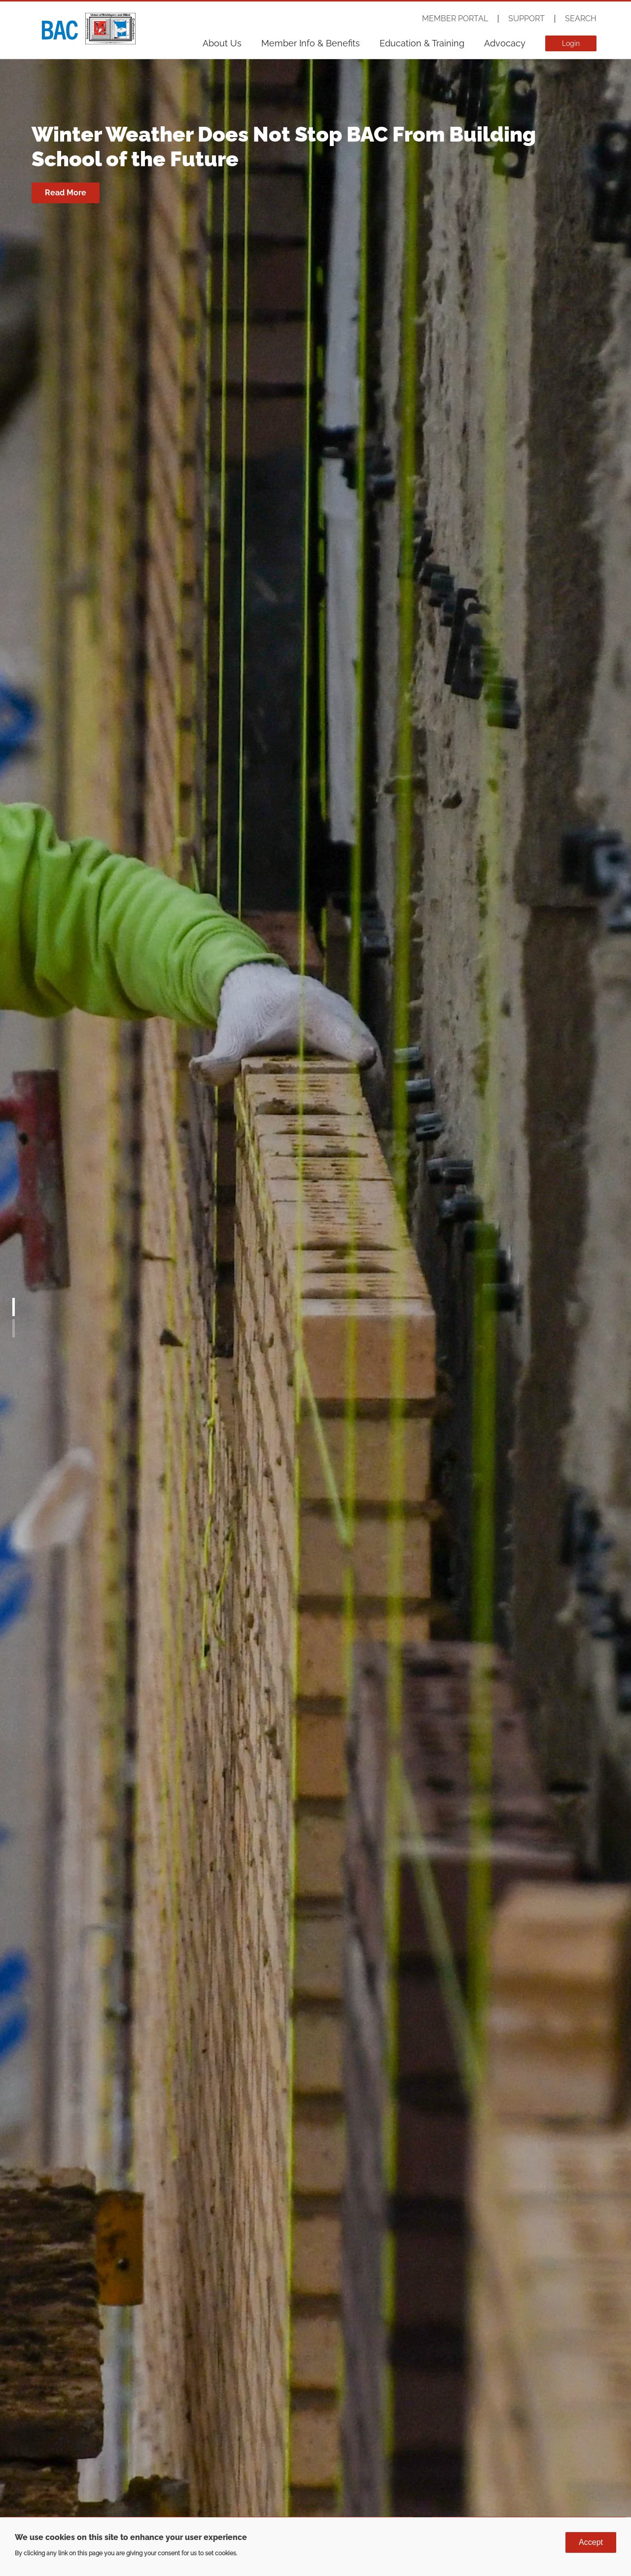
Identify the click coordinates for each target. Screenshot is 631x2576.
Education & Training (422, 43)
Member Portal (455, 19)
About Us (222, 43)
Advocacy (505, 43)
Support (526, 19)
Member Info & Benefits (310, 43)
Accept (591, 2542)
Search (580, 19)
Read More (65, 192)
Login (571, 43)
